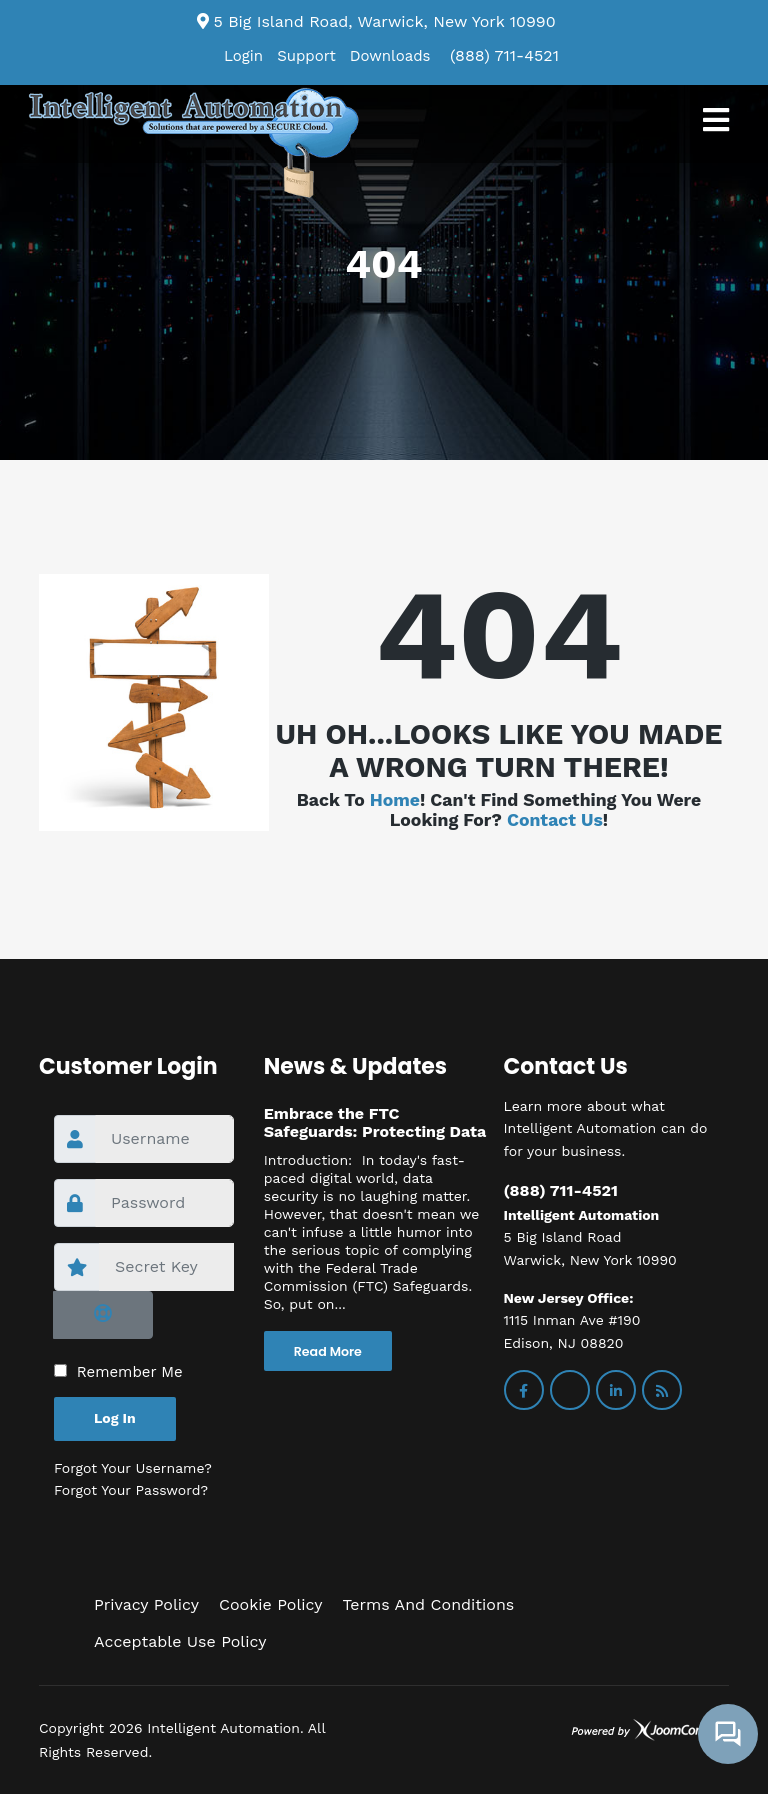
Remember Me (130, 1372)
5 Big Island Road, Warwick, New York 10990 (384, 21)
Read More (328, 1351)
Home (395, 800)
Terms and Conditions (428, 1604)
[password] (164, 1203)
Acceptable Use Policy (180, 1641)
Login (243, 56)
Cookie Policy (270, 1604)
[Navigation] (716, 124)
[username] (164, 1139)
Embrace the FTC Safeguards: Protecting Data (375, 1122)
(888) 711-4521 (504, 55)
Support (306, 56)
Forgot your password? (131, 1490)
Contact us (555, 820)
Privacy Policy (146, 1604)
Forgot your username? (133, 1468)
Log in (115, 1418)
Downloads (390, 56)
